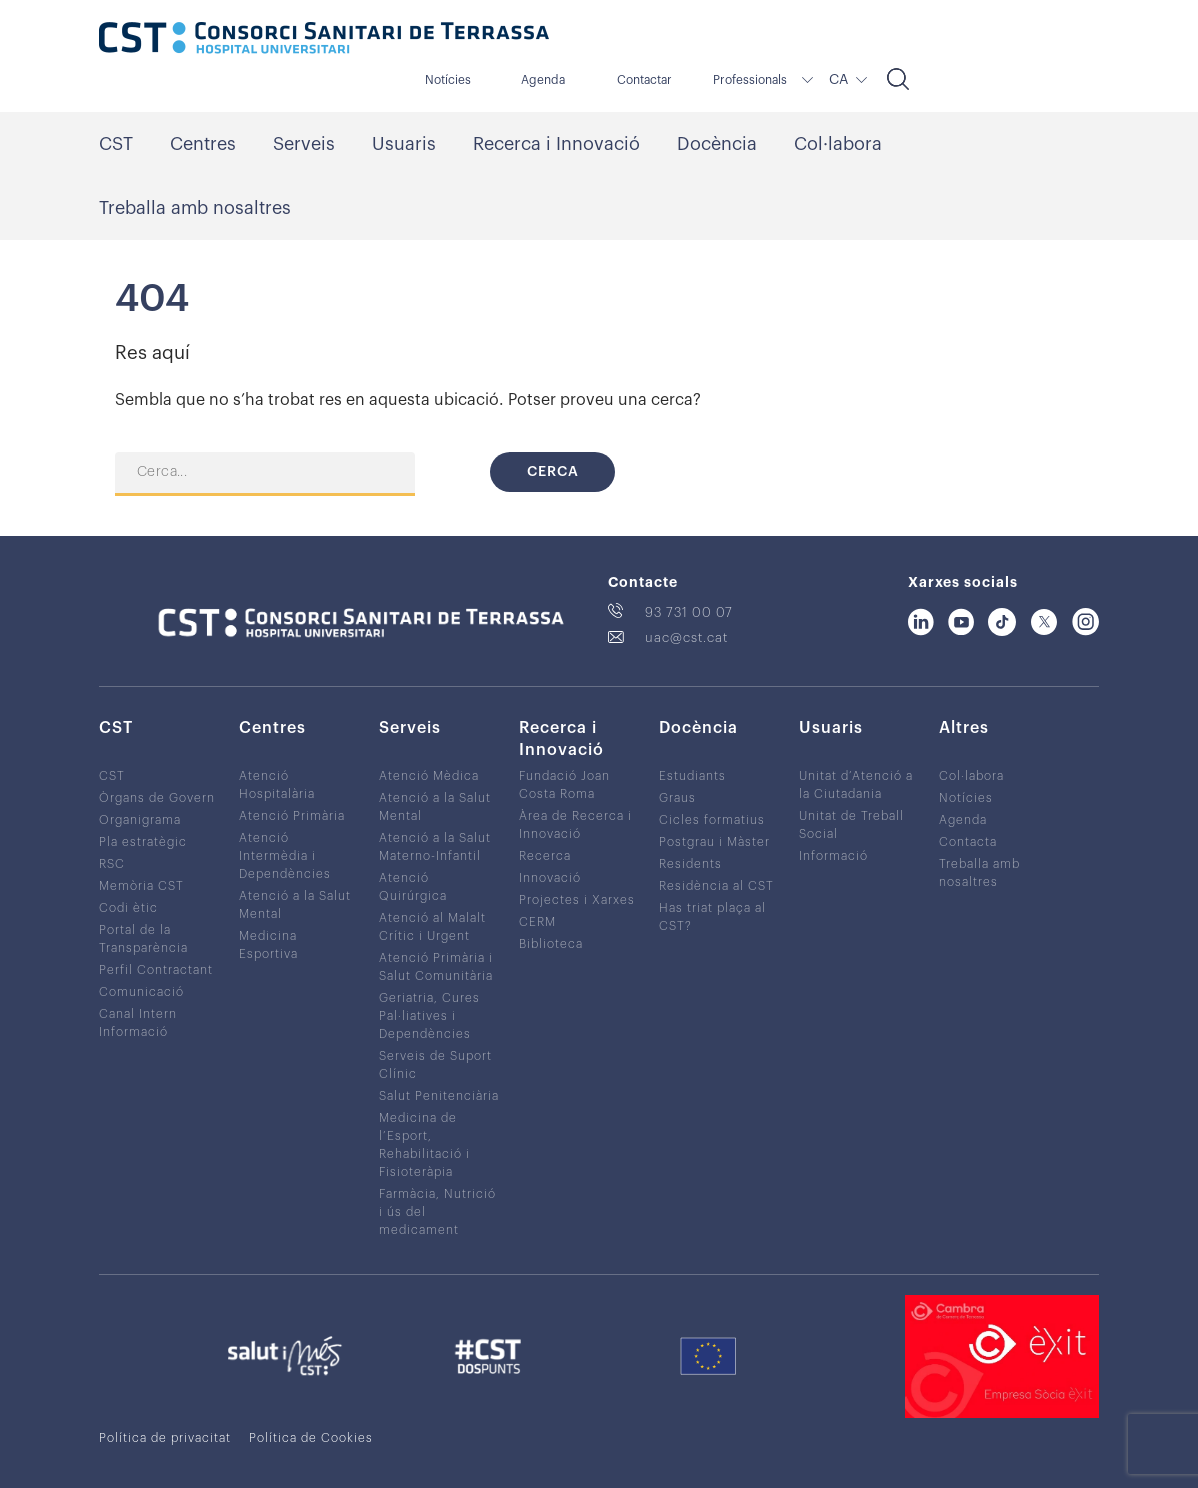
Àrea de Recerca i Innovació (575, 825)
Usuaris (404, 144)
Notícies (448, 80)
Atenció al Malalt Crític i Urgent (432, 927)
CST (116, 144)
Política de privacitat (165, 1438)
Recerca (545, 856)
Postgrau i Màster (714, 842)
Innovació (550, 878)
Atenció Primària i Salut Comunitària (436, 967)
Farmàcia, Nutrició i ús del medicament (437, 1212)
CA (838, 80)
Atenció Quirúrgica (413, 887)
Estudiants (692, 776)
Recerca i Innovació (556, 144)
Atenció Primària (292, 816)
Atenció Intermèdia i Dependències (285, 856)
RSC (112, 864)
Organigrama (140, 820)
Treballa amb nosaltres (195, 208)
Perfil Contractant (156, 970)
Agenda (543, 80)
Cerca (553, 472)
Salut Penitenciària (439, 1096)
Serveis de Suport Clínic (435, 1065)
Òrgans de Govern (157, 798)
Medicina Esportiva (268, 945)
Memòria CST (141, 886)
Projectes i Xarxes (577, 900)
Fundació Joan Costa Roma (564, 785)
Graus (677, 798)
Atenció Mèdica (429, 776)
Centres (203, 144)
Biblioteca (551, 944)
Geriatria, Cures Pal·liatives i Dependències (429, 1016)
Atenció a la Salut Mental (295, 905)
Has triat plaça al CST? (712, 917)
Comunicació (141, 992)
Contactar (644, 80)
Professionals (750, 80)
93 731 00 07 (689, 612)
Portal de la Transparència (143, 939)
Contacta (968, 842)
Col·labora (838, 144)
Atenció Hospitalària (277, 785)
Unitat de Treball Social (851, 825)
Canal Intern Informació (138, 1023)
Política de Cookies (311, 1438)
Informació (833, 856)
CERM (537, 922)
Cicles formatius (712, 820)
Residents (690, 864)
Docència (717, 144)
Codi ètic (128, 908)
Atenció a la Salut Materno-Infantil (435, 847)
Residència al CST (716, 886)
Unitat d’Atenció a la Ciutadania (856, 785)
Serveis (304, 144)
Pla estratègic (143, 842)
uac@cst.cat (686, 637)
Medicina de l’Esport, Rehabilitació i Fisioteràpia (424, 1145)
